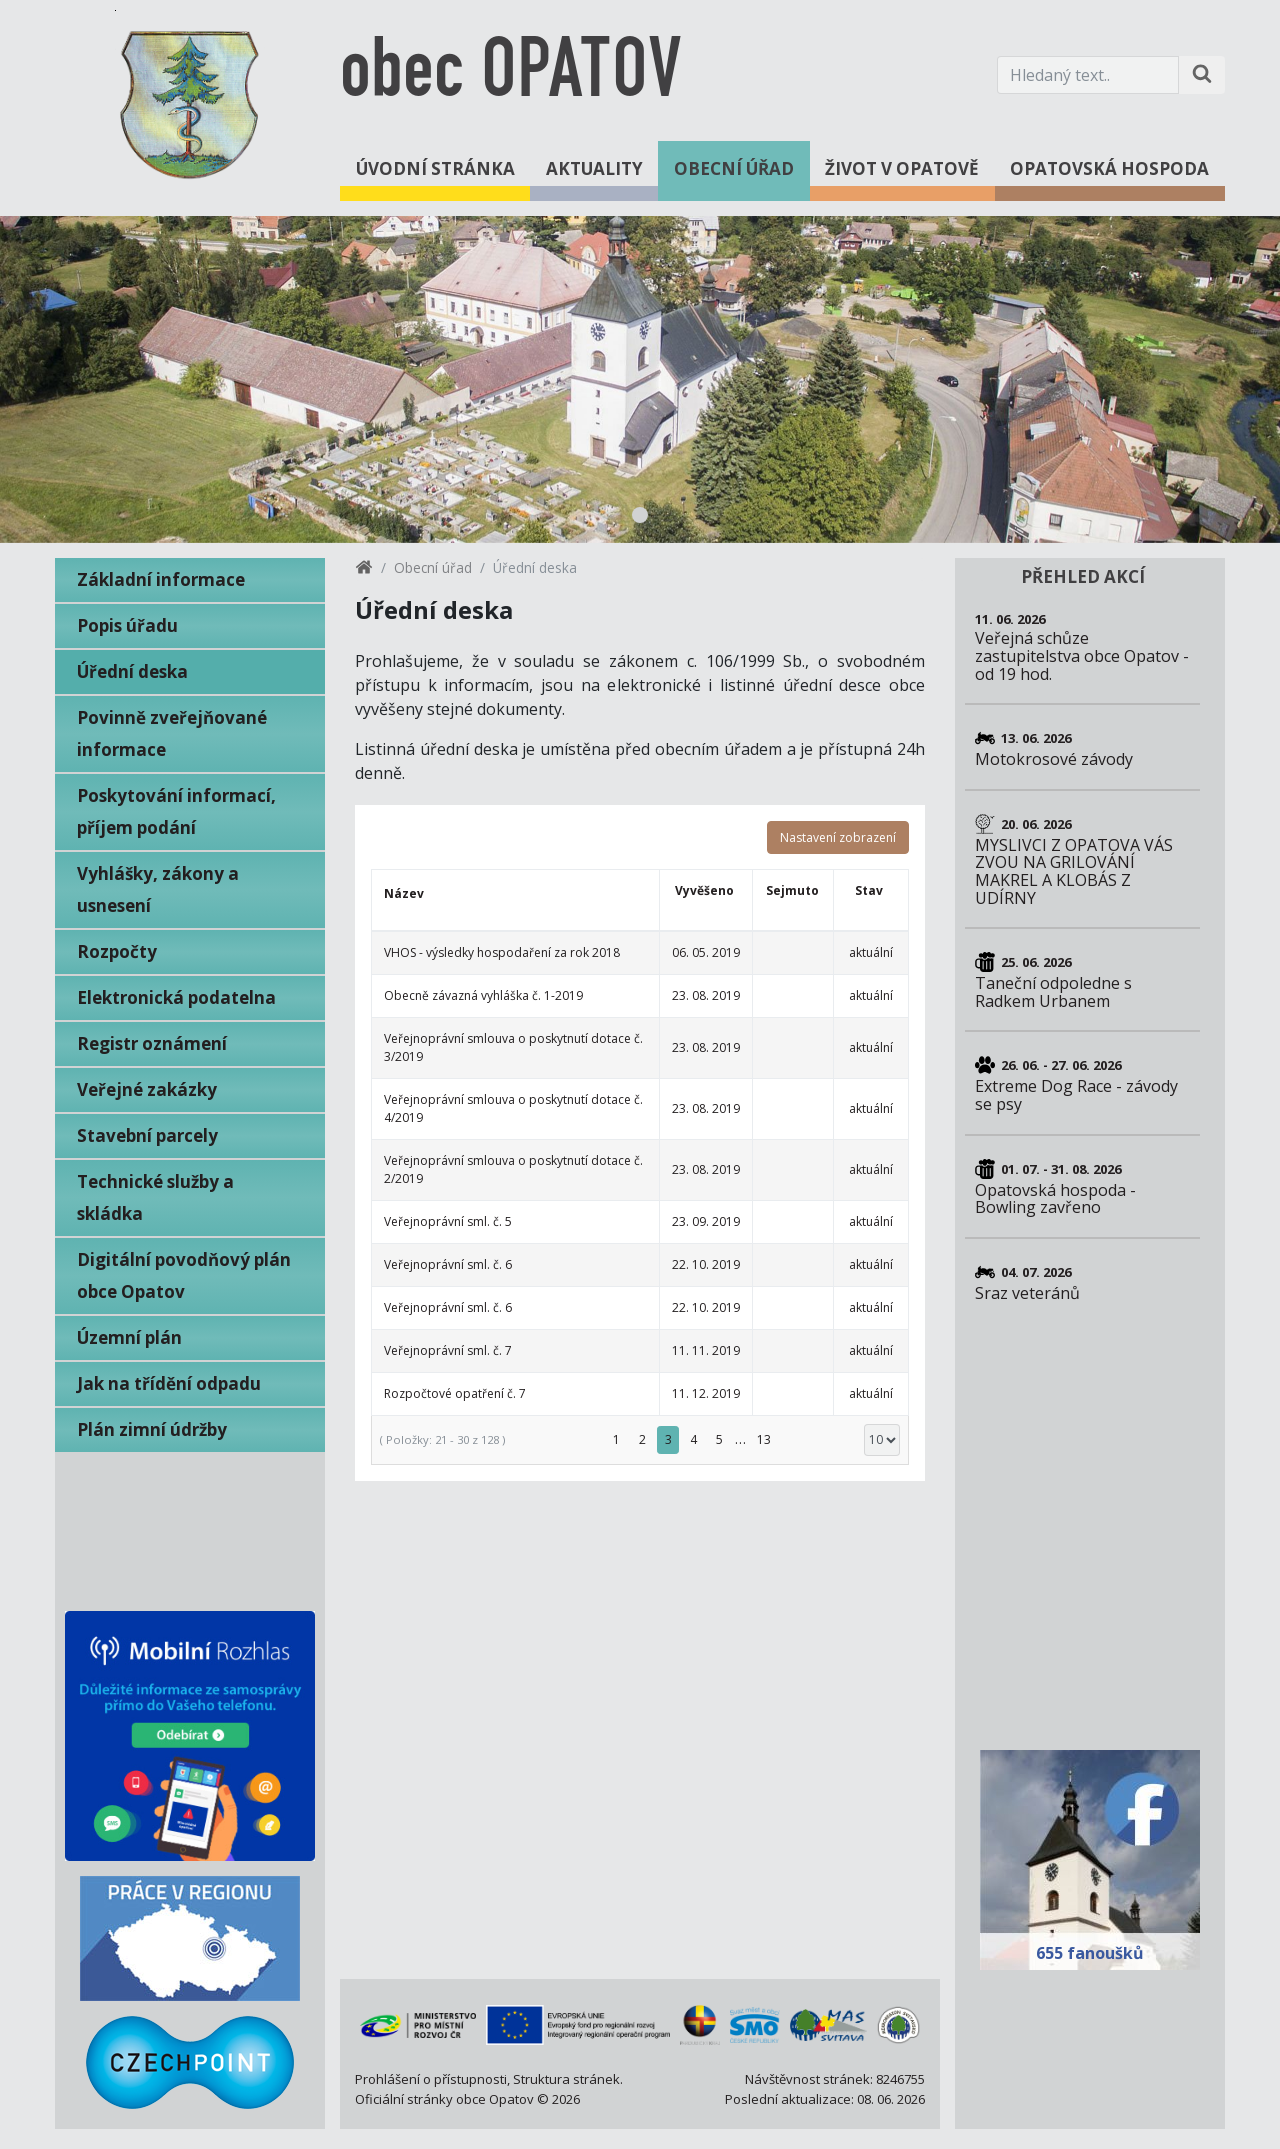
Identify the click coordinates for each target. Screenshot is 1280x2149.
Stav (869, 890)
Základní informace (161, 579)
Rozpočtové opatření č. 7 (455, 1393)
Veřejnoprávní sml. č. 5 (448, 1221)
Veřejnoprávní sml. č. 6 (448, 1264)
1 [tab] (640, 515)
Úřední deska (132, 671)
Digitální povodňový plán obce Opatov (184, 1275)
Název (404, 893)
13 (764, 1439)
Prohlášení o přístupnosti (431, 2079)
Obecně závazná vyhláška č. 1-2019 (483, 995)
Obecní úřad (734, 168)
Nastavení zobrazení (838, 837)
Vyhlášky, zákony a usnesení (158, 889)
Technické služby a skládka (155, 1197)
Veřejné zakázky (147, 1089)
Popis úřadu (127, 625)
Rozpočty (117, 951)
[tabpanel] (640, 379)
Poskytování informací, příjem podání (176, 811)
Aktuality (594, 168)
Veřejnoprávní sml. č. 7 (448, 1350)
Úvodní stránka (435, 168)
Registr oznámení (152, 1043)
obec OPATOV (510, 74)
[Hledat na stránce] (1202, 75)
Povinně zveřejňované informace (172, 733)
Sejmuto (792, 890)
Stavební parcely (147, 1135)
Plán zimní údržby (152, 1429)
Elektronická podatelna (176, 997)
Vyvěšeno (704, 890)
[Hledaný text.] (1088, 75)
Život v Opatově (902, 168)
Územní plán (129, 1337)
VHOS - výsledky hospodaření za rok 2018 (502, 952)
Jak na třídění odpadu (169, 1383)
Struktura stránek (566, 2079)
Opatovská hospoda (1109, 168)
